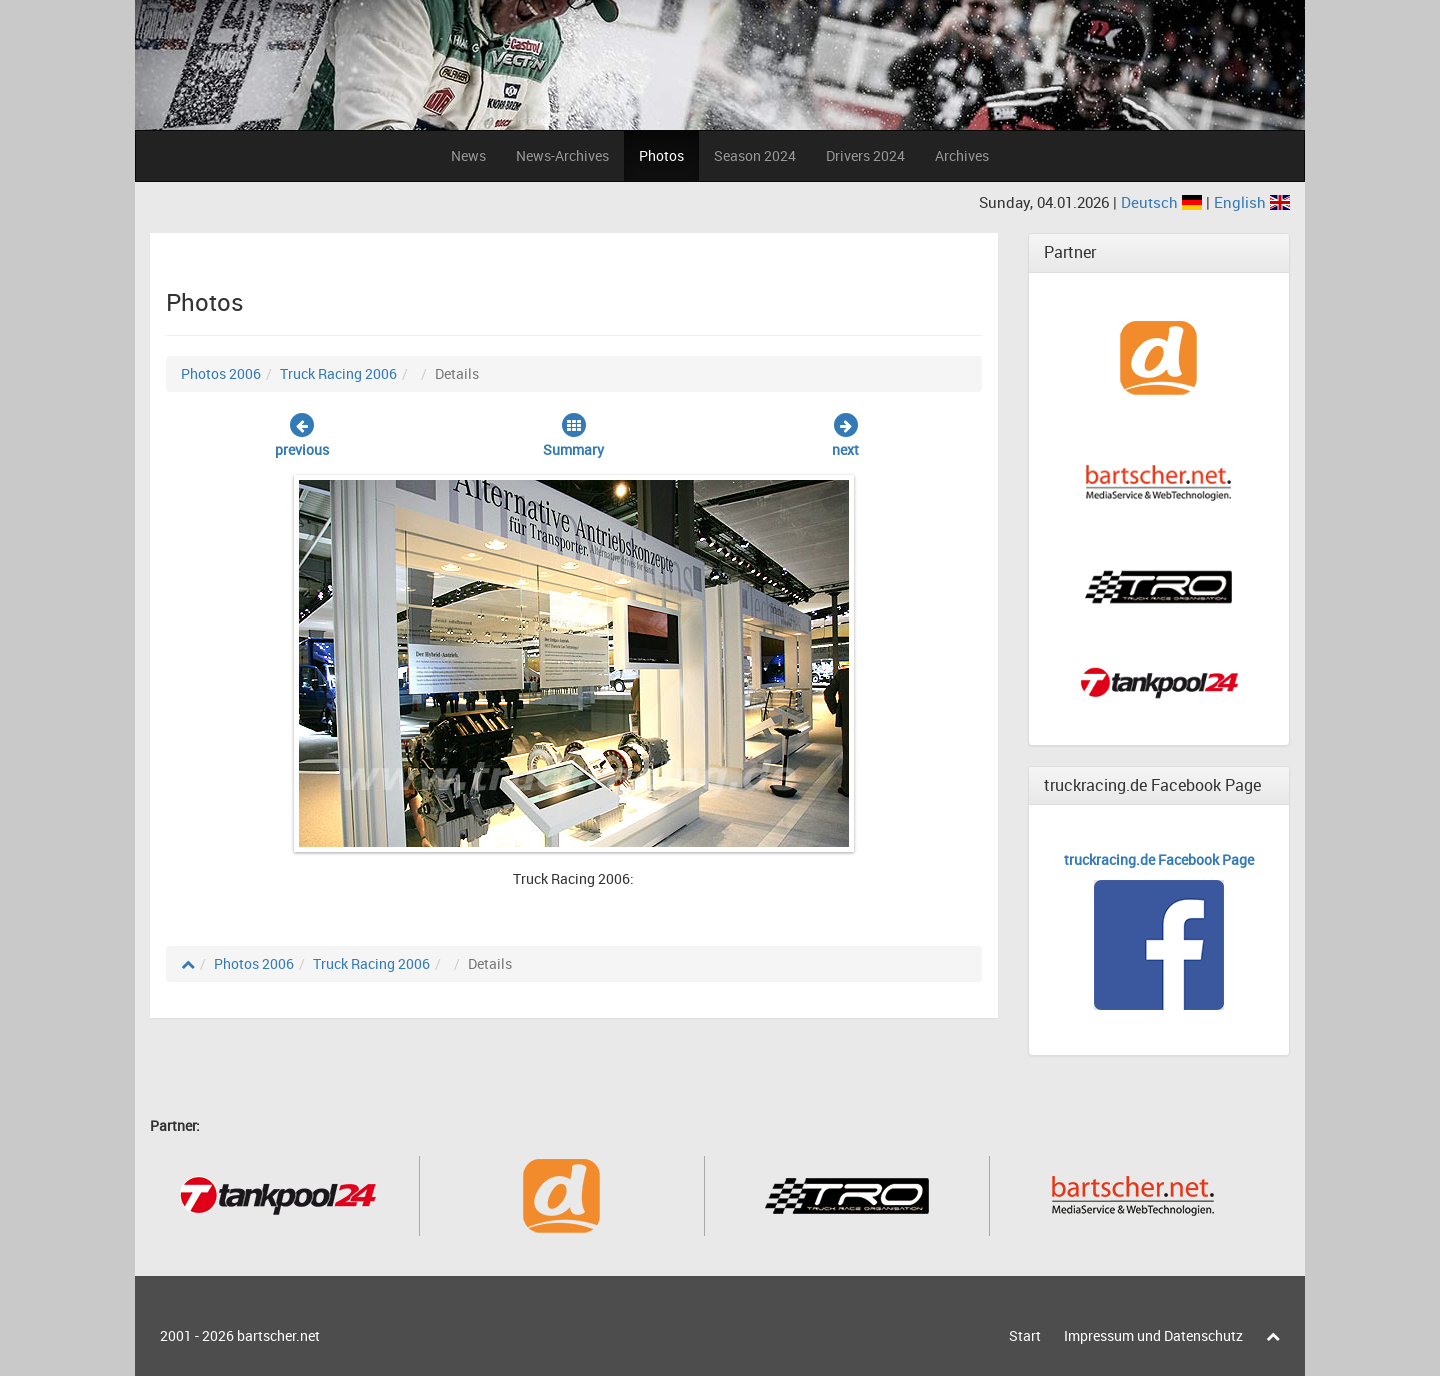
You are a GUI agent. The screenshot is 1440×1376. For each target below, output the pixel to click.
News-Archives (562, 155)
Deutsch (1163, 202)
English (1252, 202)
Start (1025, 1335)
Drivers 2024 (865, 155)
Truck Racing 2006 (338, 373)
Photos (661, 155)
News (468, 155)
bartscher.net (278, 1335)
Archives (962, 155)
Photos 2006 (221, 373)
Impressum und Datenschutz (1153, 1335)
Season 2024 (755, 155)
